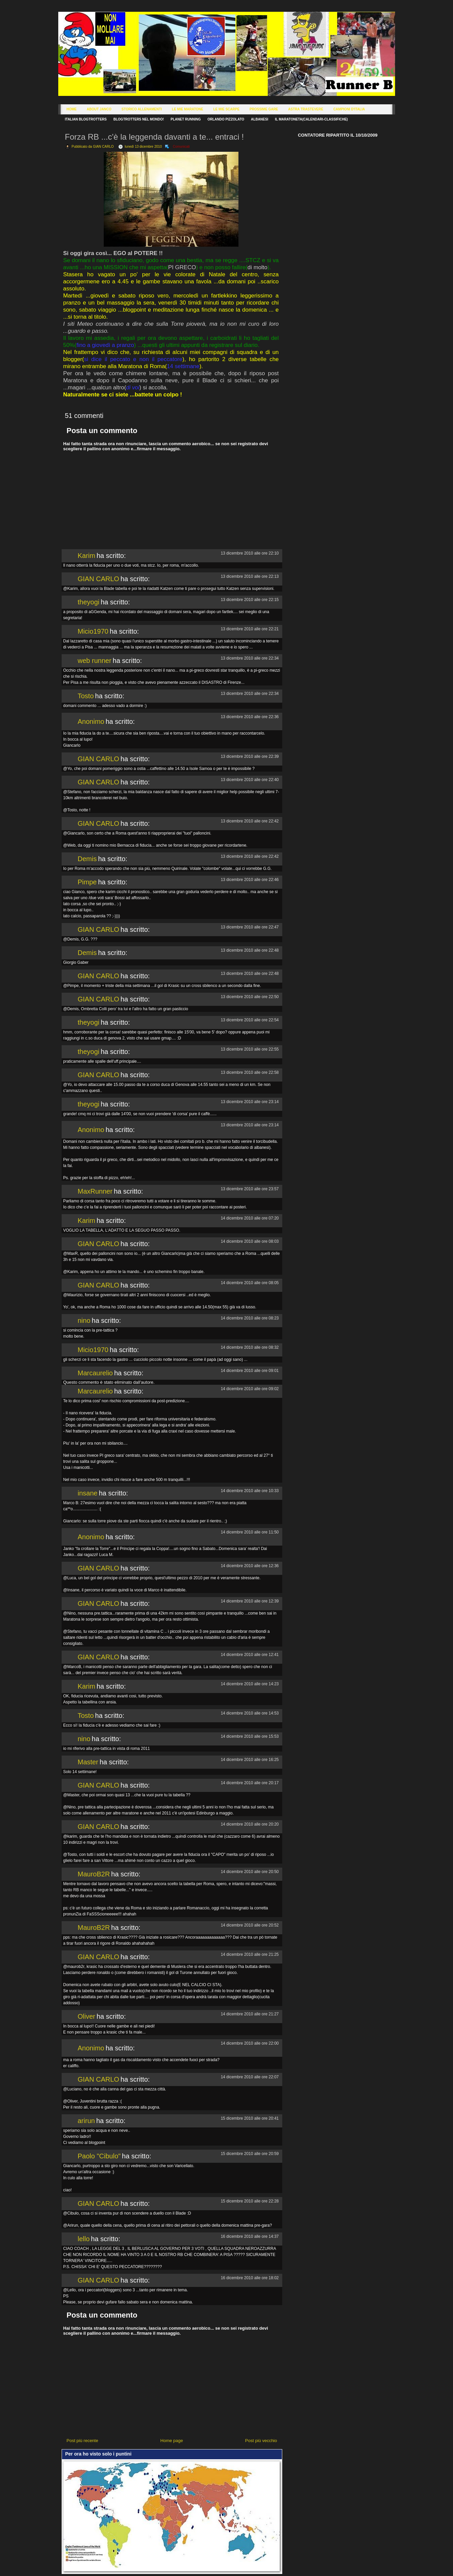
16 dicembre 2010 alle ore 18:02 (250, 2277)
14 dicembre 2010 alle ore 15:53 (250, 1736)
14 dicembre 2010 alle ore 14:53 (250, 1713)
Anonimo (91, 721)
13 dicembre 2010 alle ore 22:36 (250, 716)
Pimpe (87, 882)
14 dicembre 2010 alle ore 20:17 (250, 1782)
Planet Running (186, 119)
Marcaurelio (95, 1373)
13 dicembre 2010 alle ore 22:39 (250, 756)
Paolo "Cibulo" (99, 2156)
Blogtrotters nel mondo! (139, 119)
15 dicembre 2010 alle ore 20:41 (250, 2118)
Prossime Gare (264, 109)
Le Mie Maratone (187, 109)
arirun (86, 2120)
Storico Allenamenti (142, 109)
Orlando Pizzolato (225, 119)
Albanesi (259, 119)
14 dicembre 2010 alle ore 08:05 (250, 1282)
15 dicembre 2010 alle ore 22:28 (250, 2201)
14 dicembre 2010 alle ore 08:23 (250, 1318)
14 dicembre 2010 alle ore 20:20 (250, 1824)
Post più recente (82, 2440)
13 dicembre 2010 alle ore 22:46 (250, 879)
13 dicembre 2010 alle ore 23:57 (250, 1189)
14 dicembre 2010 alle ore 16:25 (250, 1759)
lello (84, 2239)
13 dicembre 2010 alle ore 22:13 (250, 576)
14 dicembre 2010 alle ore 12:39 (250, 1601)
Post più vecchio (261, 2440)
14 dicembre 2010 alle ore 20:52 (250, 1925)
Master (88, 1762)
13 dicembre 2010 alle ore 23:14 (250, 1101)
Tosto (86, 696)
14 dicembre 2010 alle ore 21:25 (250, 1954)
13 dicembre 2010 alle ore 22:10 (250, 553)
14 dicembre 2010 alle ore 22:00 (250, 2043)
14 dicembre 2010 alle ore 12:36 (250, 1565)
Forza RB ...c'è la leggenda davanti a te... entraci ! (154, 136)
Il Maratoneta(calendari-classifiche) (311, 119)
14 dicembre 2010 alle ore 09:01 (250, 1370)
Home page (171, 2440)
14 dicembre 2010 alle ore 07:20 (250, 1218)
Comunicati (181, 146)
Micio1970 (93, 631)
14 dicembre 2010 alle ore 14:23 (250, 1684)
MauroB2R (94, 1874)
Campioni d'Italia (349, 109)
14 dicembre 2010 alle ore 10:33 (250, 1490)
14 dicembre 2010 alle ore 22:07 (250, 2077)
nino (84, 1320)
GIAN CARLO (98, 579)
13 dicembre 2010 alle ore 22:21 (250, 629)
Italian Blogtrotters (86, 119)
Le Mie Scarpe (226, 109)
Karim (86, 555)
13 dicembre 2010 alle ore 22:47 (250, 927)
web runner (94, 660)
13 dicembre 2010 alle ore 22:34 (250, 658)
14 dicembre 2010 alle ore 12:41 (250, 1654)
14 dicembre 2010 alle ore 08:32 (250, 1347)
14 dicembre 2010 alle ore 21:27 (250, 2014)
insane (88, 1493)
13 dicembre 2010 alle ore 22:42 (250, 821)
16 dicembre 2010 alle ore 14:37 (250, 2236)
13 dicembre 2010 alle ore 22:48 (250, 950)
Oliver (86, 2016)
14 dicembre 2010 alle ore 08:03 (250, 1241)
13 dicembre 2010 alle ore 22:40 (250, 779)
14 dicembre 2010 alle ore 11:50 (250, 1532)
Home (72, 109)
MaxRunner (95, 1191)
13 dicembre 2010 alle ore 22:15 (250, 599)
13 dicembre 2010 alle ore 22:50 (250, 996)
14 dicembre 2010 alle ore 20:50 (250, 1871)
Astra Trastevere (305, 109)
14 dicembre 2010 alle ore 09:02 (250, 1388)
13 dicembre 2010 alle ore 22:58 (250, 1072)
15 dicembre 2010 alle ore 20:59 (250, 2153)
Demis (87, 858)
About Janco (99, 109)
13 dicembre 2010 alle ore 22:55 (250, 1049)
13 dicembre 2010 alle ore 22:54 (250, 1020)
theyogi (89, 602)
